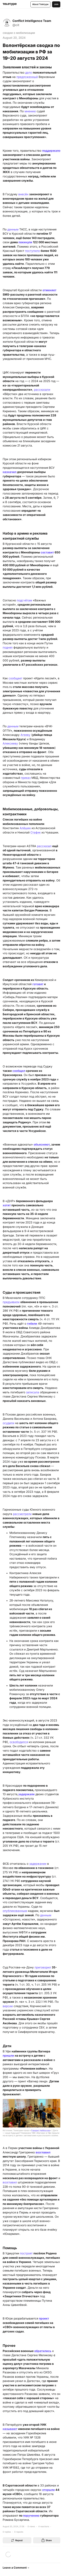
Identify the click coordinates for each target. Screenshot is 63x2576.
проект (44, 2318)
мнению (30, 111)
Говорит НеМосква (40, 2130)
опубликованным (15, 1911)
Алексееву (10, 743)
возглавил (43, 2152)
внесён (23, 194)
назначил (9, 472)
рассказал (44, 846)
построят (26, 2253)
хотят (7, 1205)
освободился (19, 1742)
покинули (25, 242)
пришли (8, 2055)
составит (47, 552)
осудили (8, 1423)
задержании (37, 1863)
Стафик (35, 832)
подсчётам (24, 600)
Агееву (25, 735)
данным (12, 229)
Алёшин (25, 828)
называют (10, 2429)
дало (28, 72)
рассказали (42, 389)
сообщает (15, 678)
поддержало (51, 150)
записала (32, 1392)
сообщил (18, 1070)
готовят (38, 984)
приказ (26, 777)
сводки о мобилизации (19, 33)
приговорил (43, 1967)
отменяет (49, 290)
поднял (8, 647)
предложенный (27, 77)
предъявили (11, 1302)
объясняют (42, 1144)
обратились (42, 2351)
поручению (31, 2515)
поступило (32, 250)
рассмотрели (22, 1514)
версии (8, 2006)
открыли (48, 2490)
